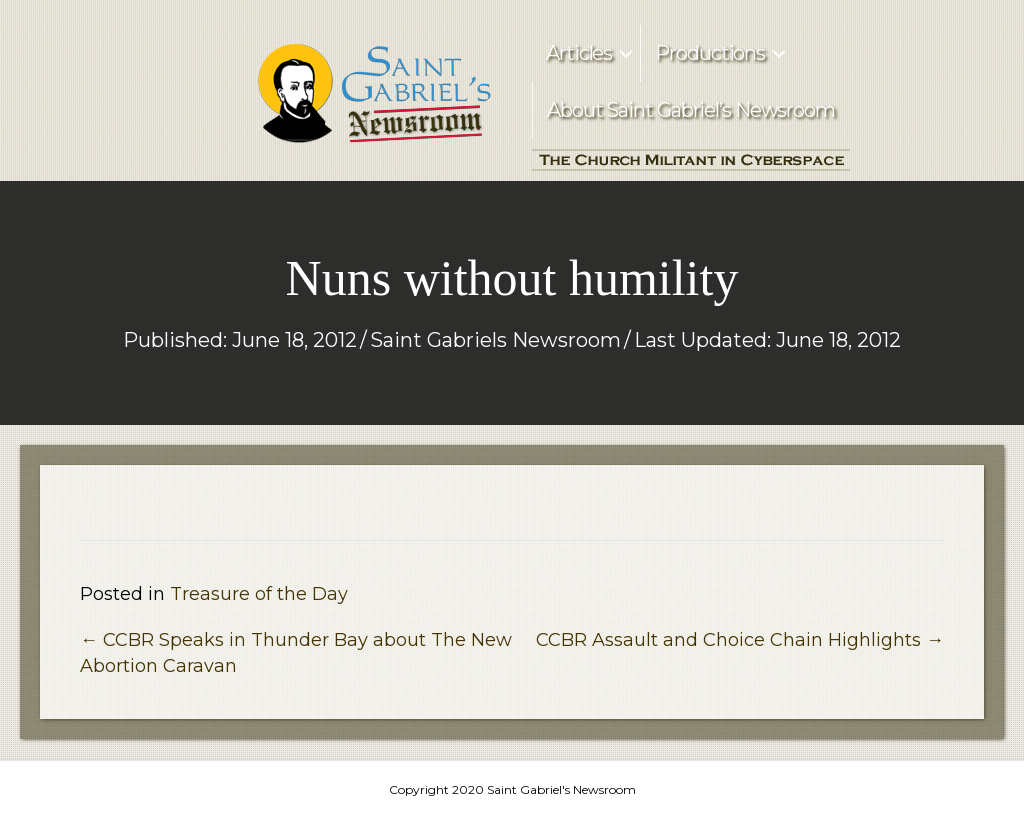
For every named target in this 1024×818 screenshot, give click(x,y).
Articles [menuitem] (579, 53)
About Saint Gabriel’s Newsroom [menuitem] (691, 110)
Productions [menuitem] (710, 53)
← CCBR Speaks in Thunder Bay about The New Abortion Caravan (296, 653)
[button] (626, 53)
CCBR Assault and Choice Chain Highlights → (740, 640)
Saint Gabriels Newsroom (495, 340)
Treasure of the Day (259, 594)
